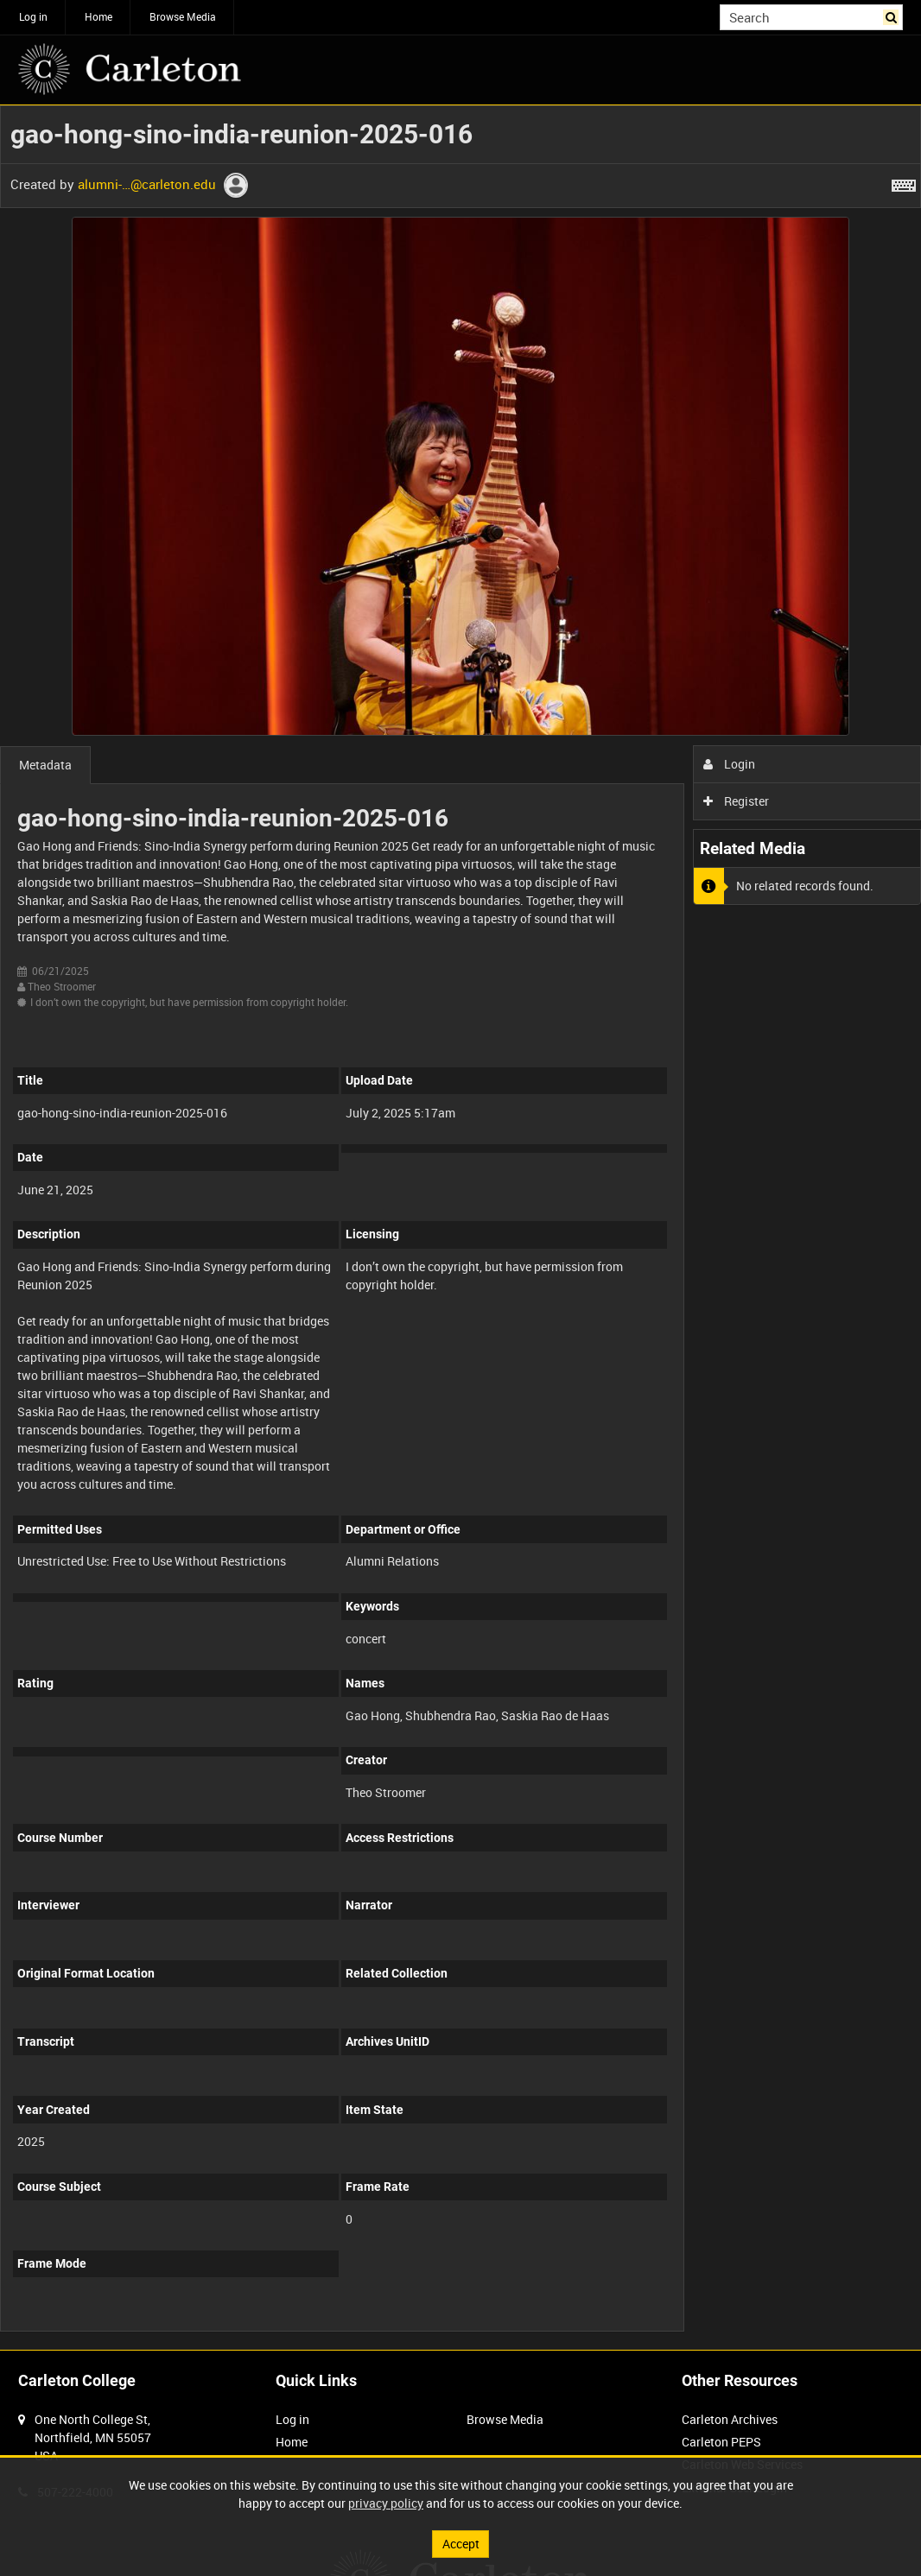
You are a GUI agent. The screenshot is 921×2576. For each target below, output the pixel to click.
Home (98, 16)
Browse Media (182, 16)
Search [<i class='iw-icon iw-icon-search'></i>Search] (893, 15)
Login (729, 764)
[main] (460, 1227)
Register (736, 801)
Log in (33, 16)
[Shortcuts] (904, 182)
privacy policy (385, 2503)
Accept (461, 2543)
